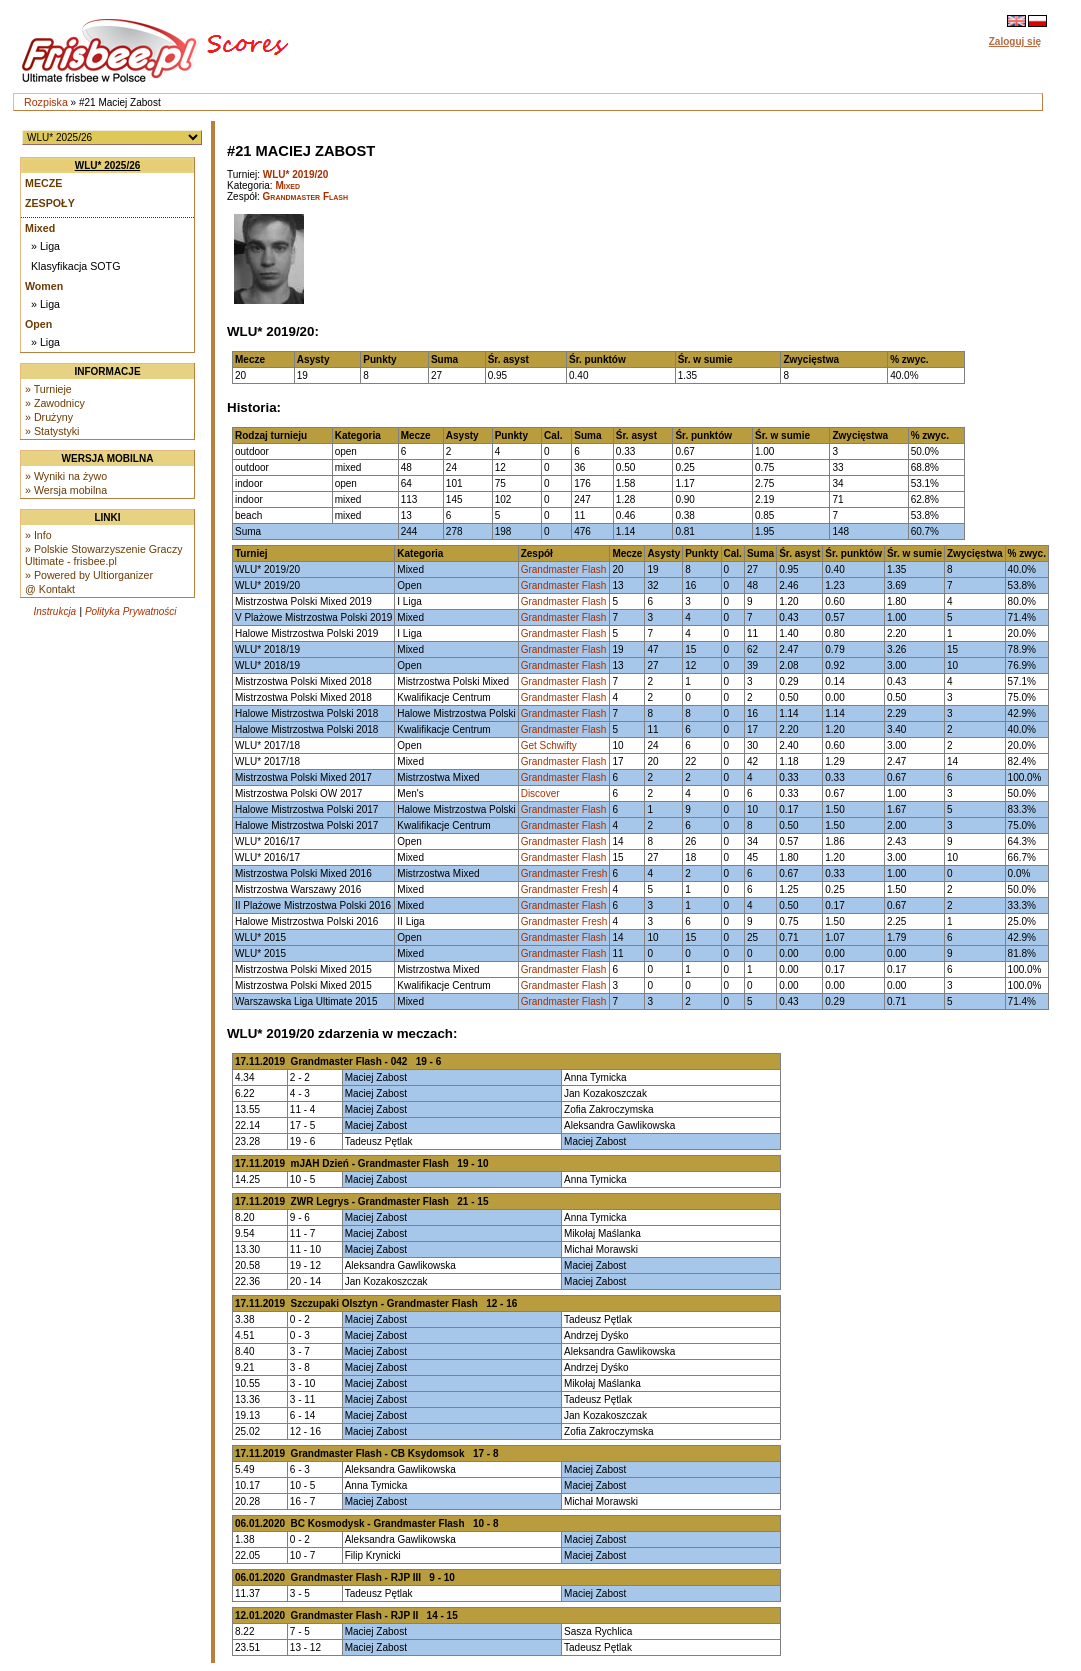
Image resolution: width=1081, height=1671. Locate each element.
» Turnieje (48, 389)
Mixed (40, 228)
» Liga (45, 246)
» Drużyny (49, 417)
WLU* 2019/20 (296, 174)
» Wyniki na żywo (66, 476)
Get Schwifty (549, 745)
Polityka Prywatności (131, 611)
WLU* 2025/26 (108, 165)
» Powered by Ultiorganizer (89, 575)
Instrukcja (54, 611)
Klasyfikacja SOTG (75, 266)
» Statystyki (52, 431)
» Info (38, 535)
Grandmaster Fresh (564, 873)
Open (38, 324)
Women (44, 286)
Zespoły (50, 203)
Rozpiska (46, 102)
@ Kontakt (50, 589)
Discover (540, 793)
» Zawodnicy (55, 403)
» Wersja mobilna (66, 490)
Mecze (43, 183)
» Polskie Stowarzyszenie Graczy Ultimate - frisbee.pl (104, 555)
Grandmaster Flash (306, 196)
